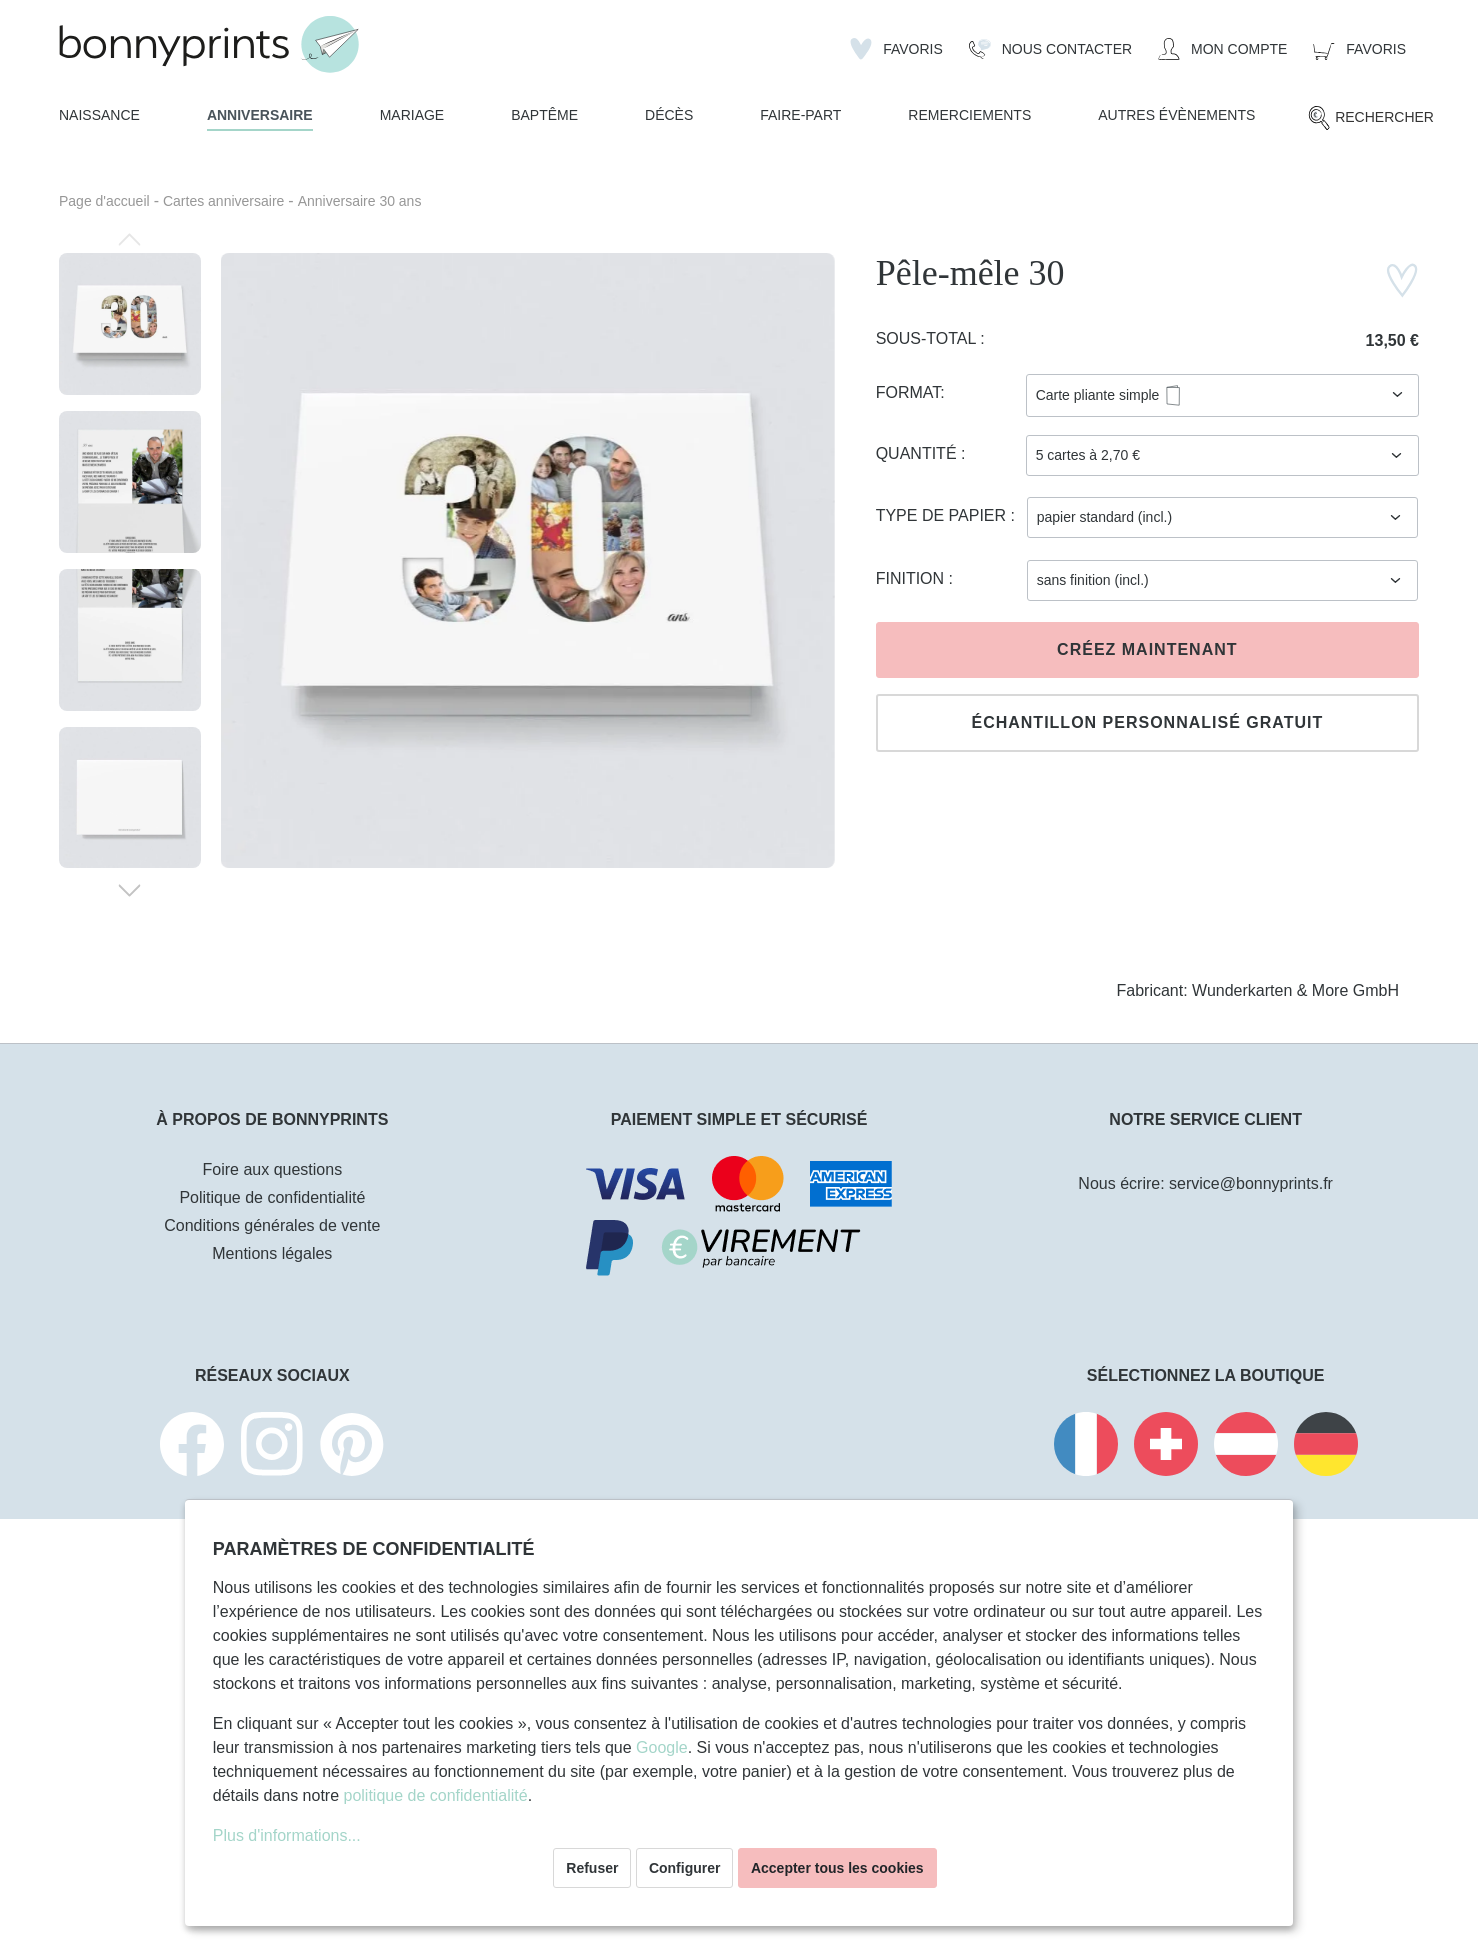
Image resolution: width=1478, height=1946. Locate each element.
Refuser (592, 1868)
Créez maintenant (1147, 649)
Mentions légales (272, 1253)
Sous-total (928, 338)
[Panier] (1359, 49)
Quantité (918, 453)
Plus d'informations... (287, 1835)
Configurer (685, 1868)
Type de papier (943, 515)
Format (908, 392)
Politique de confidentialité (272, 1197)
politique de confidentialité (436, 1795)
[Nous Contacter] (1050, 49)
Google (662, 1747)
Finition (912, 578)
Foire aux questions (273, 1169)
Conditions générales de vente (272, 1225)
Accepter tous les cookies (837, 1868)
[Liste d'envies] (896, 49)
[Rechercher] (1370, 118)
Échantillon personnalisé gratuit (1147, 722)
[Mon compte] (1222, 49)
